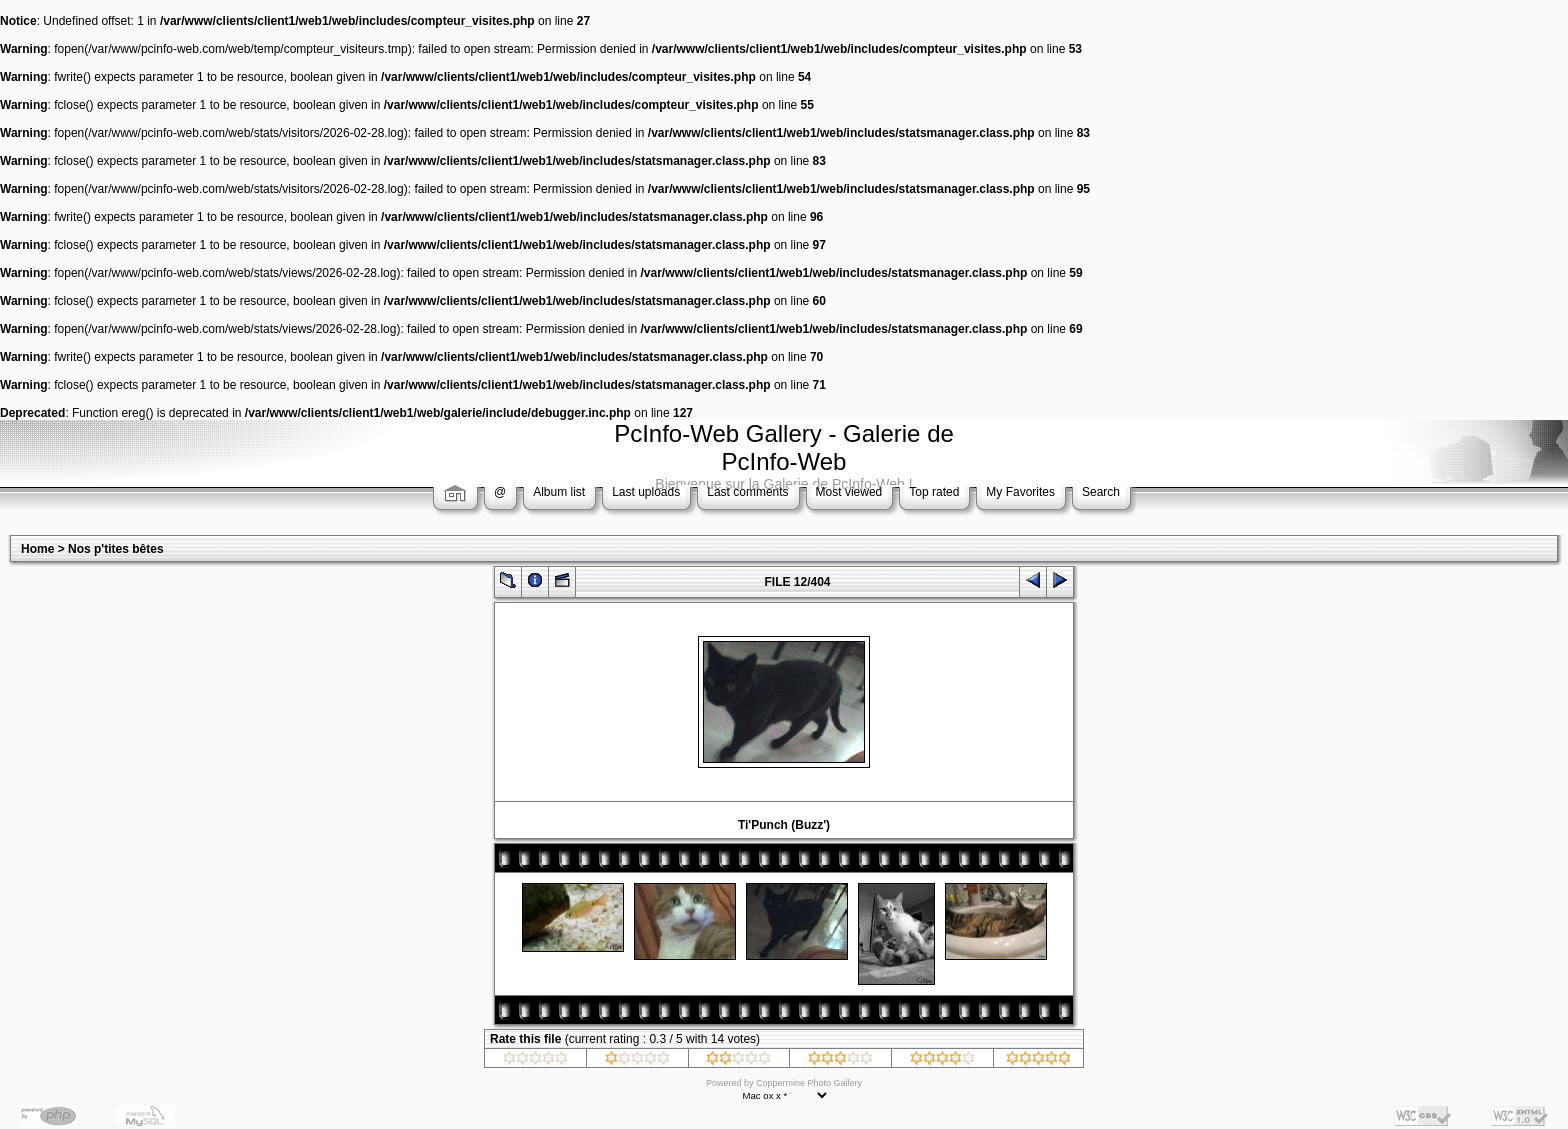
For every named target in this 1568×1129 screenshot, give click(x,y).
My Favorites (1020, 492)
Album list (559, 492)
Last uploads (646, 492)
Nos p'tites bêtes (116, 549)
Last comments (747, 492)
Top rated (934, 492)
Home (37, 549)
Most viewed (849, 492)
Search (1101, 492)
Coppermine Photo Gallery (809, 1083)
